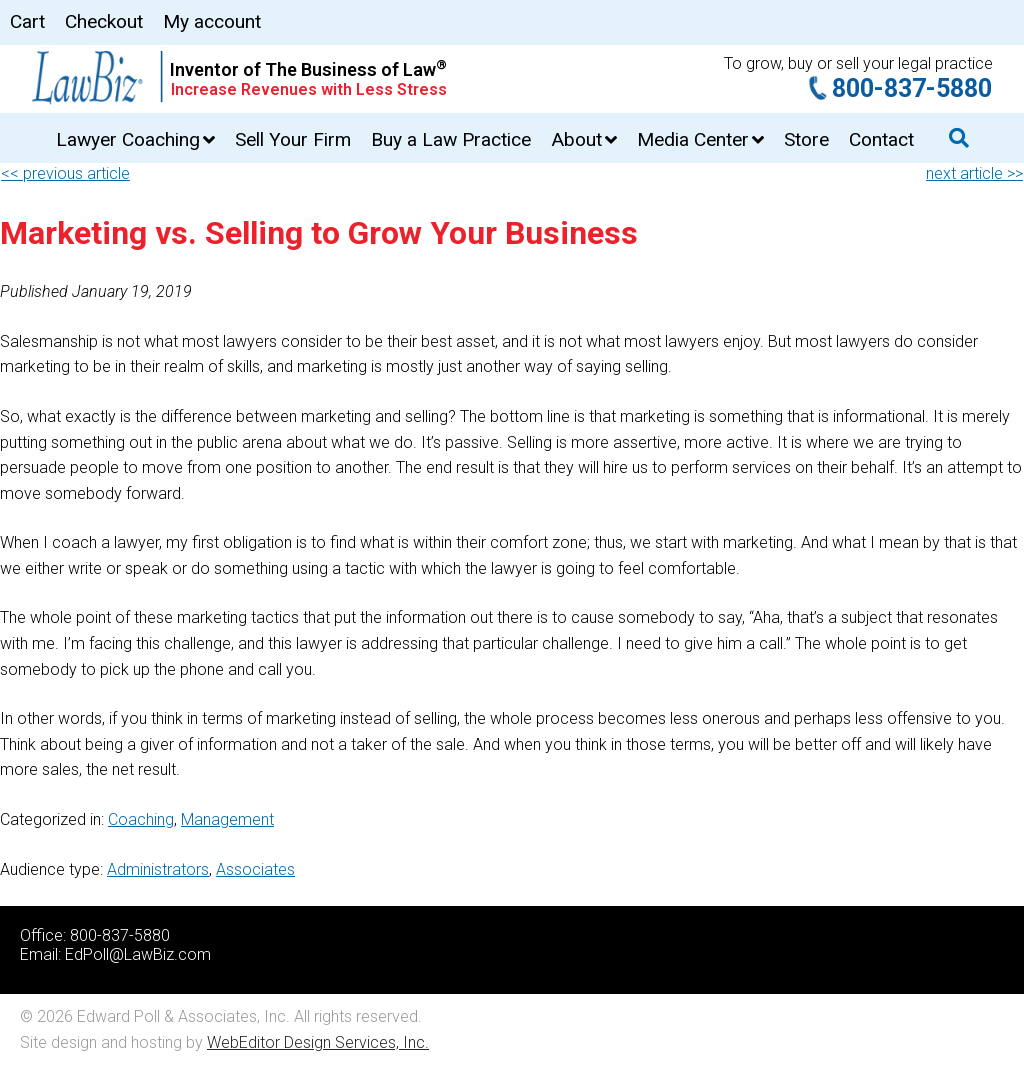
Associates (255, 869)
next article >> (974, 173)
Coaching (141, 819)
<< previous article (65, 173)
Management (227, 819)
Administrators (158, 869)
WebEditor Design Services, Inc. (318, 1042)
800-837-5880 (912, 88)
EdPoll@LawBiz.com (138, 954)
